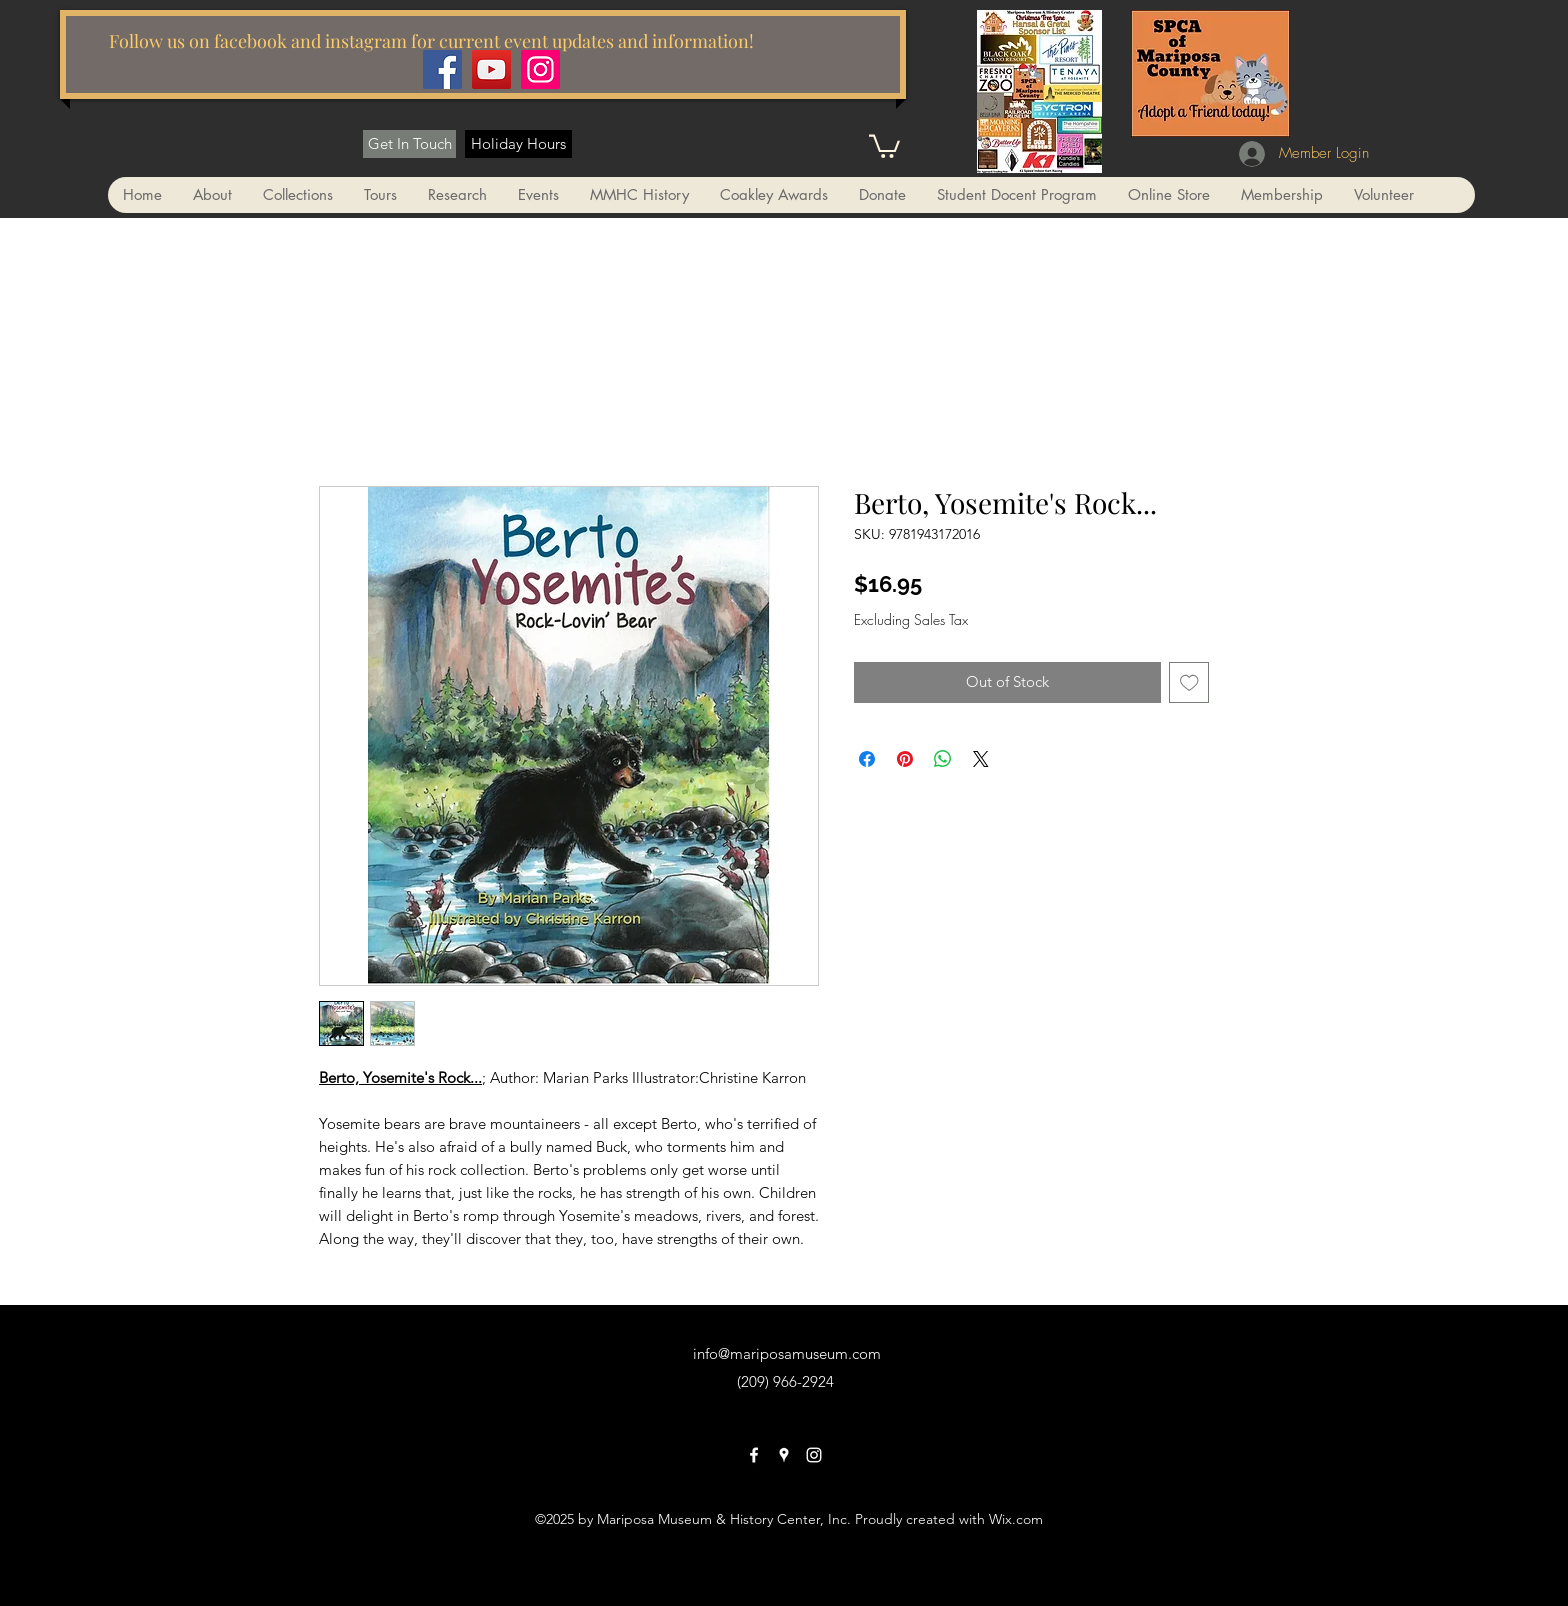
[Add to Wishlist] (1189, 682)
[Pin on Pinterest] (905, 759)
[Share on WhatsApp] (943, 759)
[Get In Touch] (409, 144)
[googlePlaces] (784, 1455)
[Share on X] (981, 759)
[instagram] (814, 1455)
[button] (884, 145)
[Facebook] (442, 69)
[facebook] (754, 1455)
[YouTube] (491, 69)
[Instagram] (540, 69)
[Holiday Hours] (518, 144)
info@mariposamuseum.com (787, 1353)
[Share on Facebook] (867, 759)
